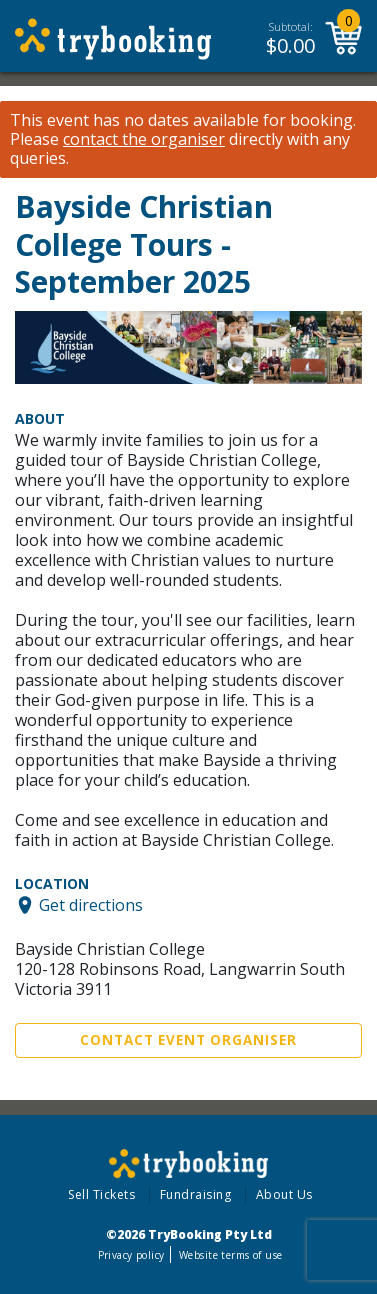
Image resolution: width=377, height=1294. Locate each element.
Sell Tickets (101, 1194)
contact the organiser (144, 139)
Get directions (91, 905)
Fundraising (196, 1194)
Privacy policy (131, 1255)
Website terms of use (230, 1255)
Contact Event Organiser (188, 1040)
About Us (284, 1194)
